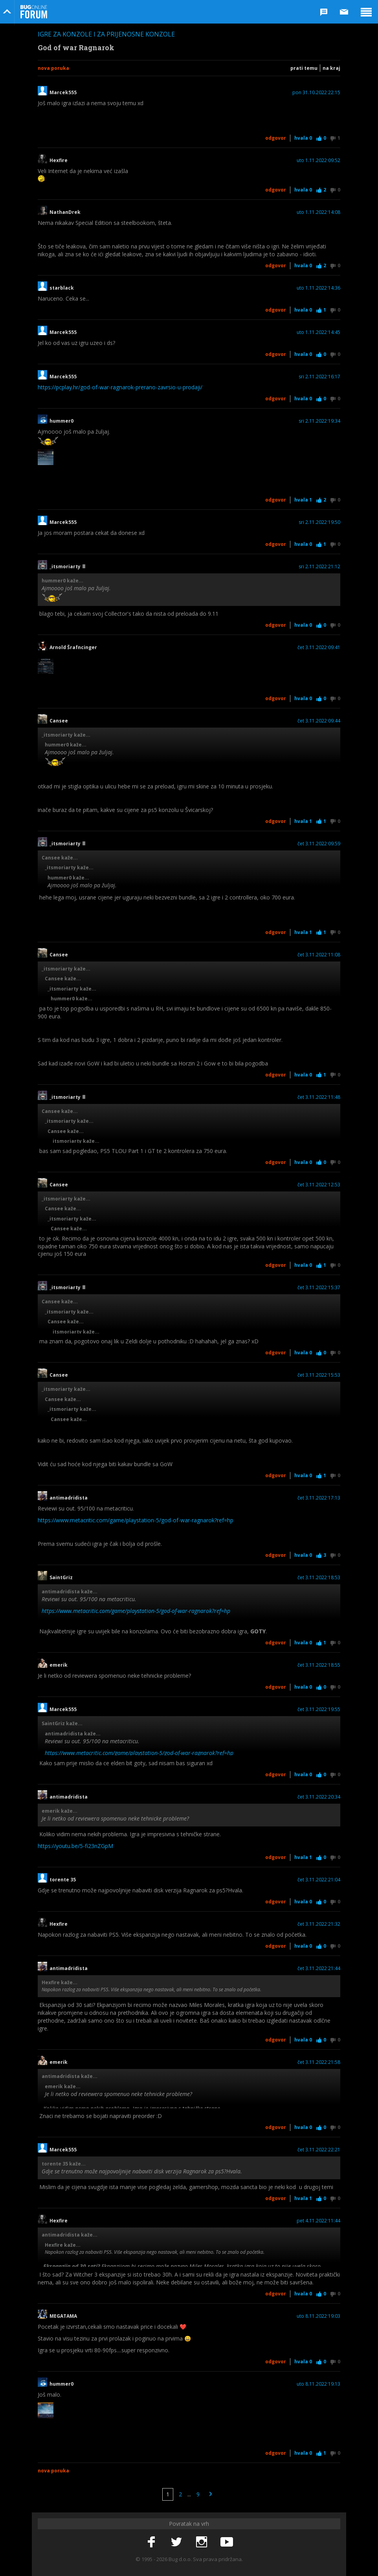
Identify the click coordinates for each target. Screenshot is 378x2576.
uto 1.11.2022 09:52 (318, 160)
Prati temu (303, 68)
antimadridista (69, 1498)
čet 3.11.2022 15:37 (318, 1287)
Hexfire (59, 160)
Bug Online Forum (33, 11)
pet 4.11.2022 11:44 (318, 2221)
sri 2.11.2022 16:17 (319, 376)
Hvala (303, 138)
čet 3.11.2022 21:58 (318, 2062)
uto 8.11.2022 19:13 (318, 2384)
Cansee (59, 721)
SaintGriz (63, 1577)
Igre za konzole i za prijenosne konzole (106, 34)
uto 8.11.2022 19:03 (318, 2316)
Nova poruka (53, 68)
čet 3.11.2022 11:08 (318, 955)
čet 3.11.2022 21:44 (318, 1968)
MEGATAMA (63, 2316)
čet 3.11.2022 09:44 (318, 721)
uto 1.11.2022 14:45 (318, 332)
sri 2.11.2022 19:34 (319, 421)
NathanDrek (65, 212)
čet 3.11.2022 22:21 (318, 2150)
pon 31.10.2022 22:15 (316, 92)
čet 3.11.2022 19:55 (318, 1709)
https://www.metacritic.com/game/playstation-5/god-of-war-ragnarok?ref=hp (135, 1520)
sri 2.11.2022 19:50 (319, 522)
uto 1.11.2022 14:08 (318, 212)
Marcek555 (63, 92)
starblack (62, 288)
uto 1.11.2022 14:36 (318, 288)
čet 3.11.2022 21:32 (318, 1924)
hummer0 (61, 421)
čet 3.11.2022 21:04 (318, 1880)
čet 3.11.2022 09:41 (318, 647)
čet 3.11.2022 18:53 (318, 1577)
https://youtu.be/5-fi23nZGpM (75, 1846)
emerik (59, 1665)
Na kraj (331, 68)
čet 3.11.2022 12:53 (318, 1185)
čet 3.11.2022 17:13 (318, 1498)
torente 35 (63, 1880)
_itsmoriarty (67, 566)
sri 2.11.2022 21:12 (319, 566)
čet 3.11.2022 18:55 (318, 1665)
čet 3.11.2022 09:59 (318, 844)
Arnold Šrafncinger (73, 647)
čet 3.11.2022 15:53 (318, 1375)
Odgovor (275, 138)
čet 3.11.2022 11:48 (318, 1097)
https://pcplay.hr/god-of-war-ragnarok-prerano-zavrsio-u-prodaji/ (120, 387)
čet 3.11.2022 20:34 (318, 1797)
